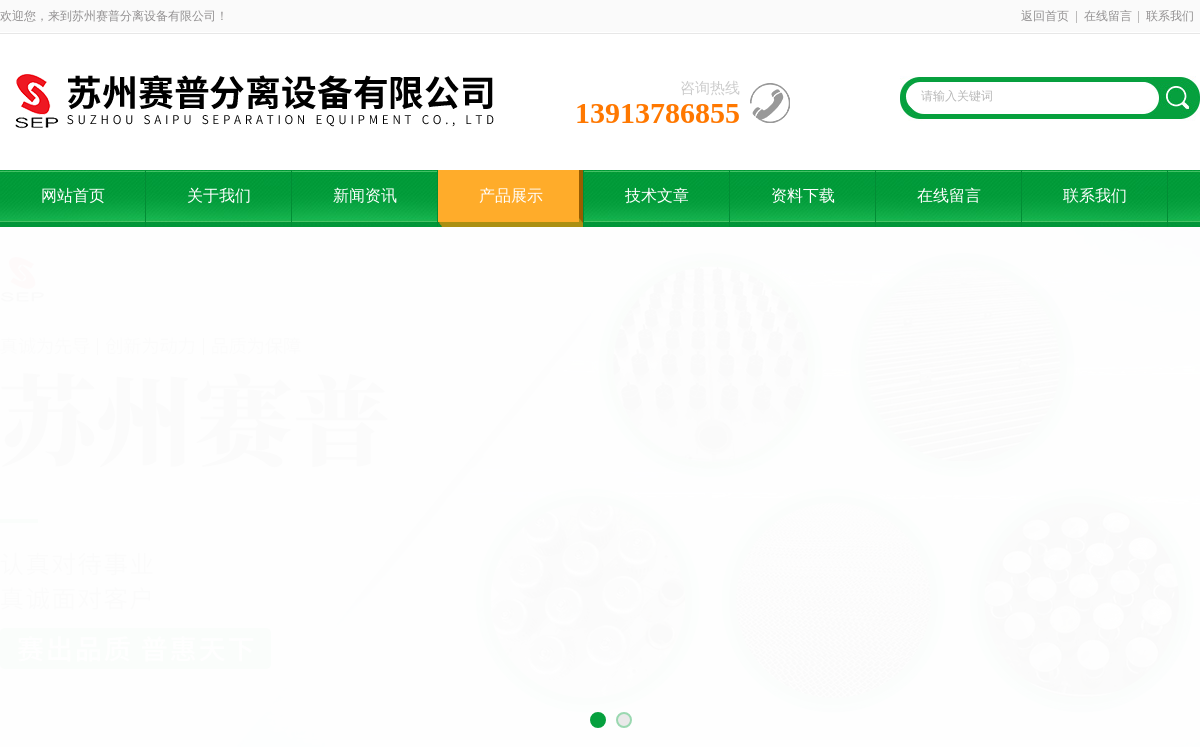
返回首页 (1045, 16)
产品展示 (511, 195)
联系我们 (1170, 16)
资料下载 (803, 195)
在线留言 (1108, 16)
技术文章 (657, 195)
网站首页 (73, 195)
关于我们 (219, 195)
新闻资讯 (365, 195)
